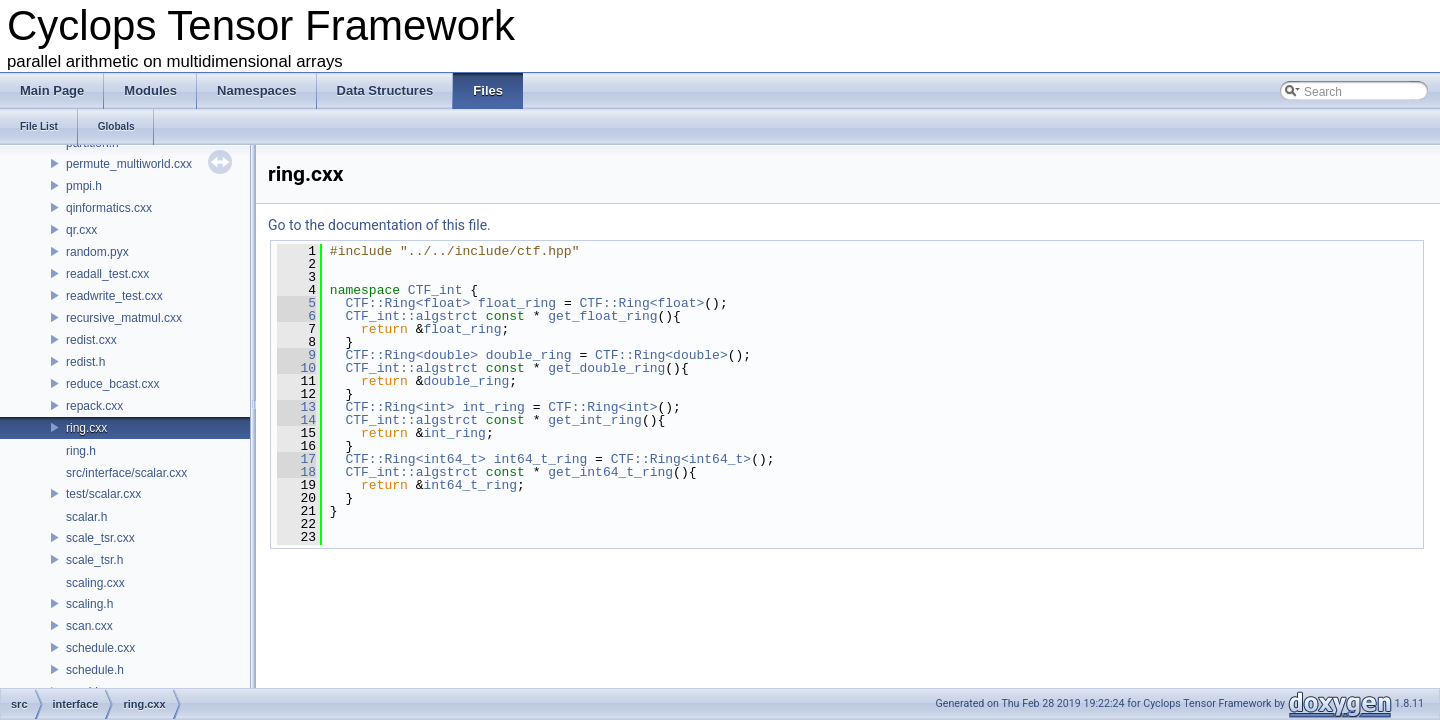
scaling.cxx (95, 583)
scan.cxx (89, 626)
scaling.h (89, 604)
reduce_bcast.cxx (112, 384)
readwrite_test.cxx (114, 296)
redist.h (85, 362)
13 (296, 407)
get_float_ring (602, 316)
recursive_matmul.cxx (124, 318)
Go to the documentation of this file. (379, 225)
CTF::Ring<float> (407, 303)
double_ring (529, 355)
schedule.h (95, 670)
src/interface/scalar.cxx (126, 473)
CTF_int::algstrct (411, 316)
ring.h (81, 451)
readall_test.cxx (107, 274)
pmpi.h (84, 186)
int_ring (493, 407)
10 (296, 368)
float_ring (517, 303)
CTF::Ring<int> (399, 407)
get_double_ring (606, 368)
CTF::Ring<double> (411, 355)
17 (296, 459)
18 (296, 472)
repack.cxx (94, 406)
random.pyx (97, 252)
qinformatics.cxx (109, 208)
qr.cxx (81, 230)
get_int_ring (595, 420)
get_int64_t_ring (610, 472)
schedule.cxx (100, 648)
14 (296, 420)
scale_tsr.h (94, 560)
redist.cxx (91, 340)
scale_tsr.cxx (100, 538)
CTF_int (435, 290)
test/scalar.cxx (103, 494)
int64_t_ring (541, 459)
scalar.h (86, 517)
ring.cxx (86, 428)
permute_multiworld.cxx (129, 164)
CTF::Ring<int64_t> (415, 459)
